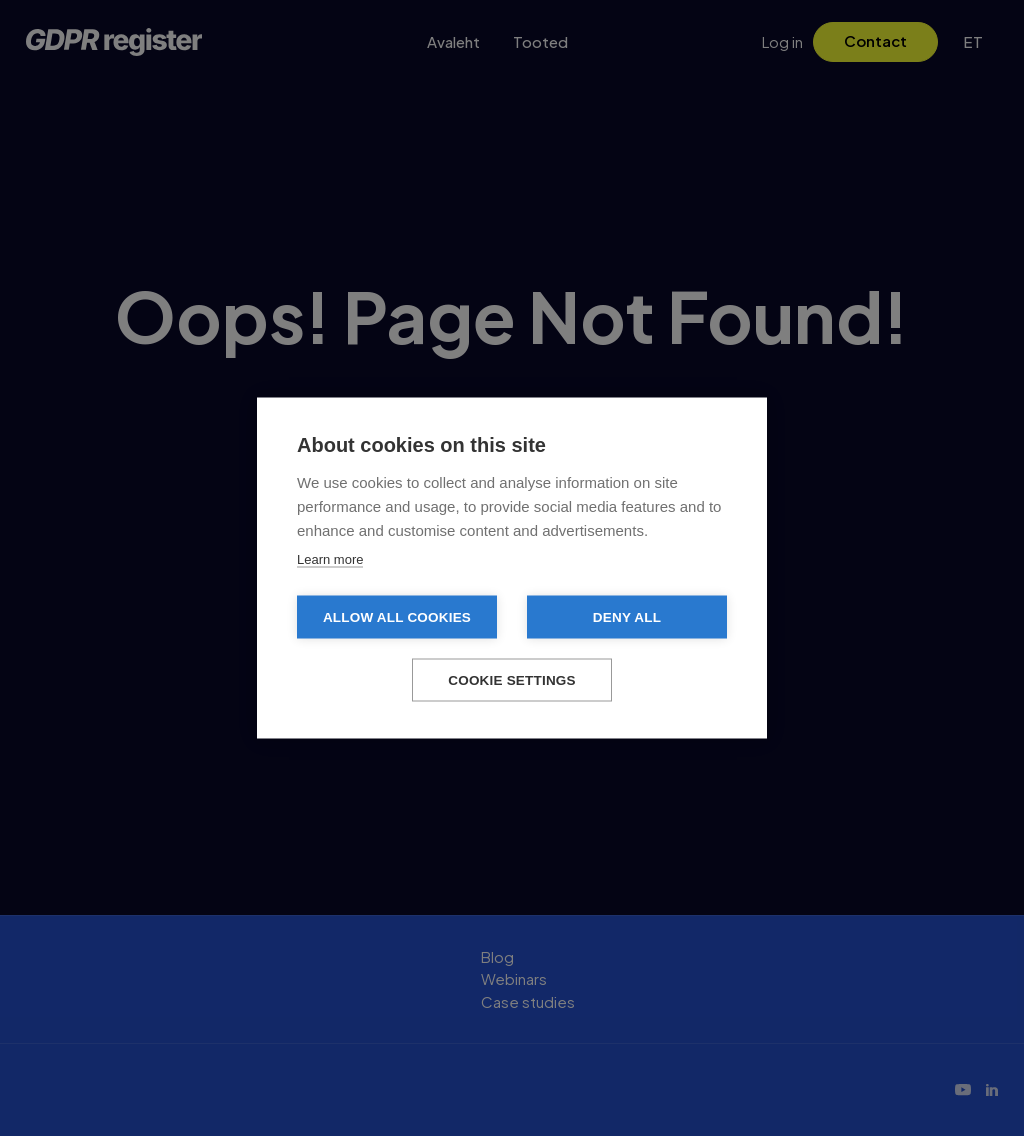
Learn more (330, 559)
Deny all (627, 617)
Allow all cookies (397, 617)
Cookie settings (512, 680)
